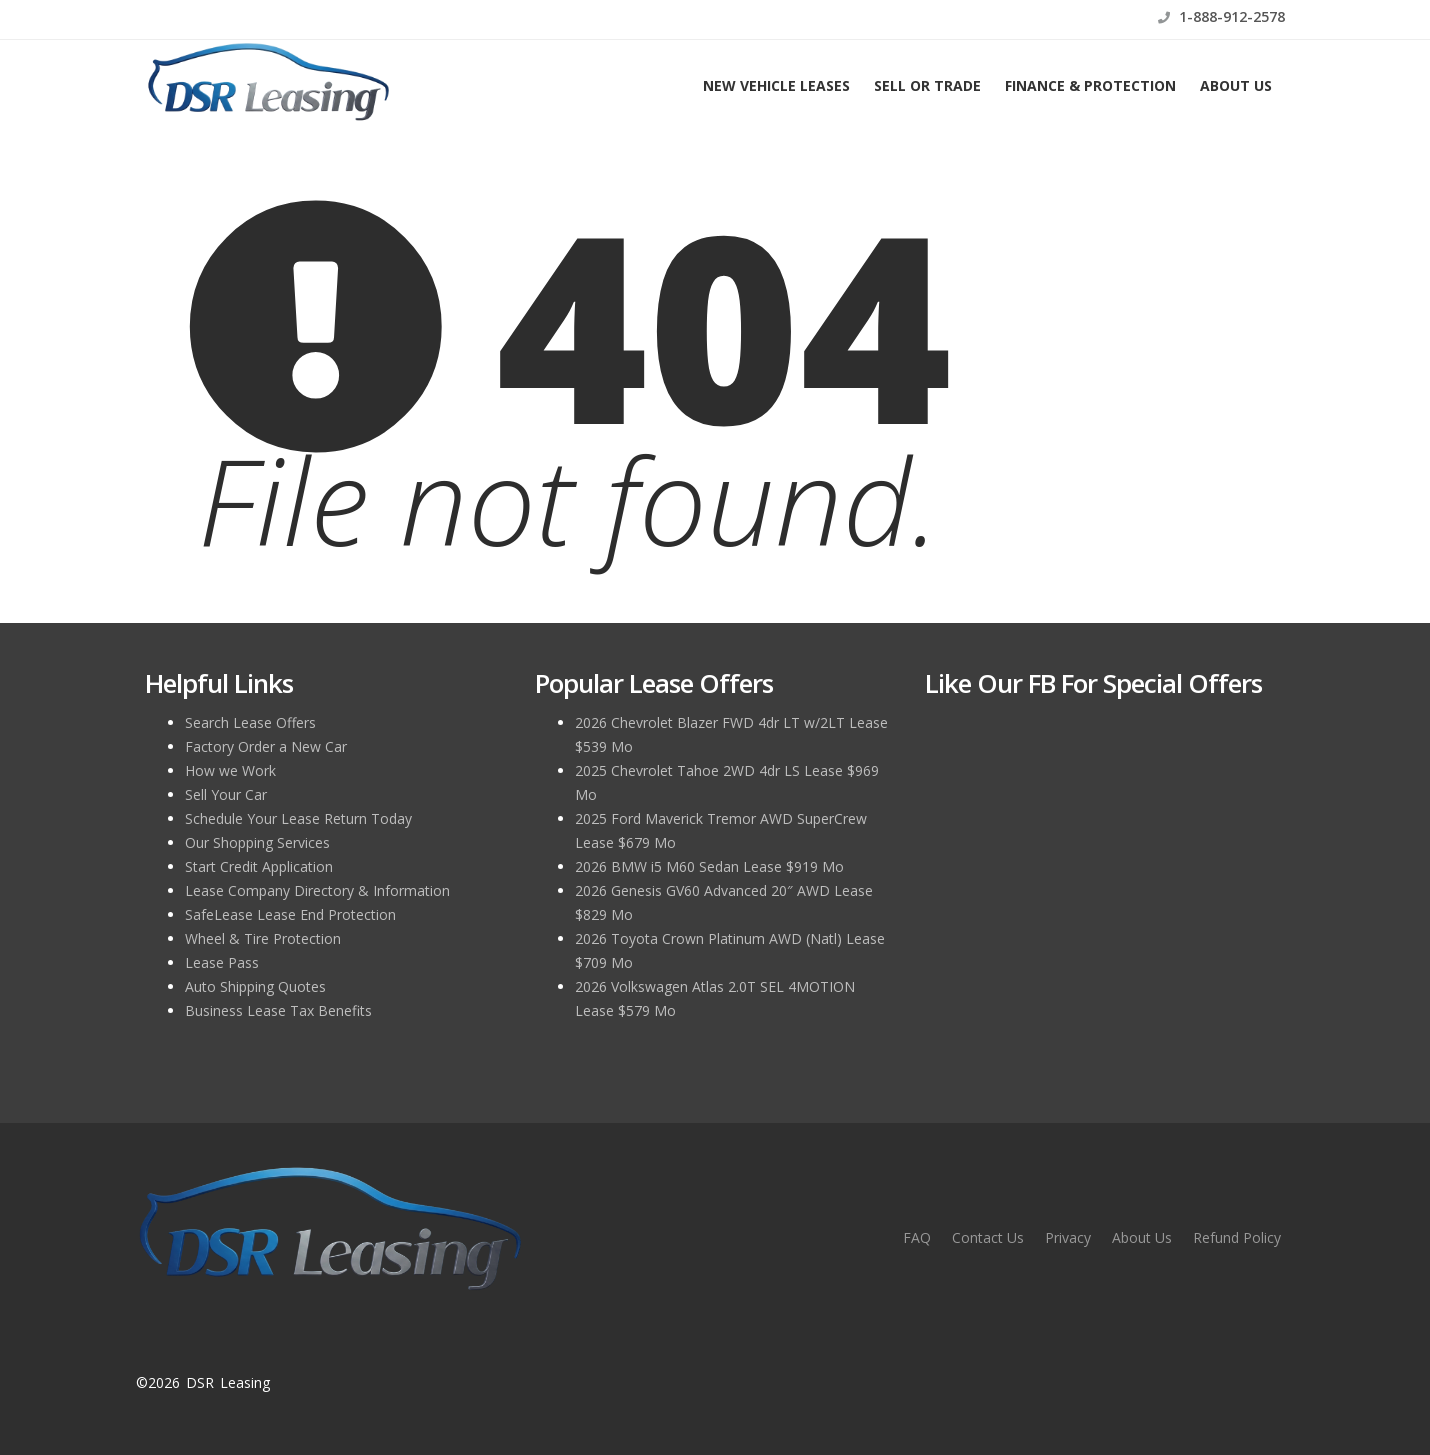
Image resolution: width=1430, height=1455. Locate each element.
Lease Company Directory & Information (317, 890)
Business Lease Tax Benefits (278, 1010)
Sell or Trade (927, 85)
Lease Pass (222, 962)
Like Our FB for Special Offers (1093, 683)
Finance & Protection (1090, 85)
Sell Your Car (226, 794)
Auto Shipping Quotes (255, 986)
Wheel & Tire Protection (263, 938)
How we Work (230, 770)
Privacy (1068, 1237)
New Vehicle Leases (776, 85)
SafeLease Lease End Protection (290, 914)
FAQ (917, 1237)
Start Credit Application (259, 866)
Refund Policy (1237, 1237)
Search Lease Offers (250, 722)
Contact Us (988, 1237)
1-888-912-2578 (1221, 16)
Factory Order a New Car (266, 746)
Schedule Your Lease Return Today (298, 818)
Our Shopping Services (257, 842)
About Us (1236, 85)
